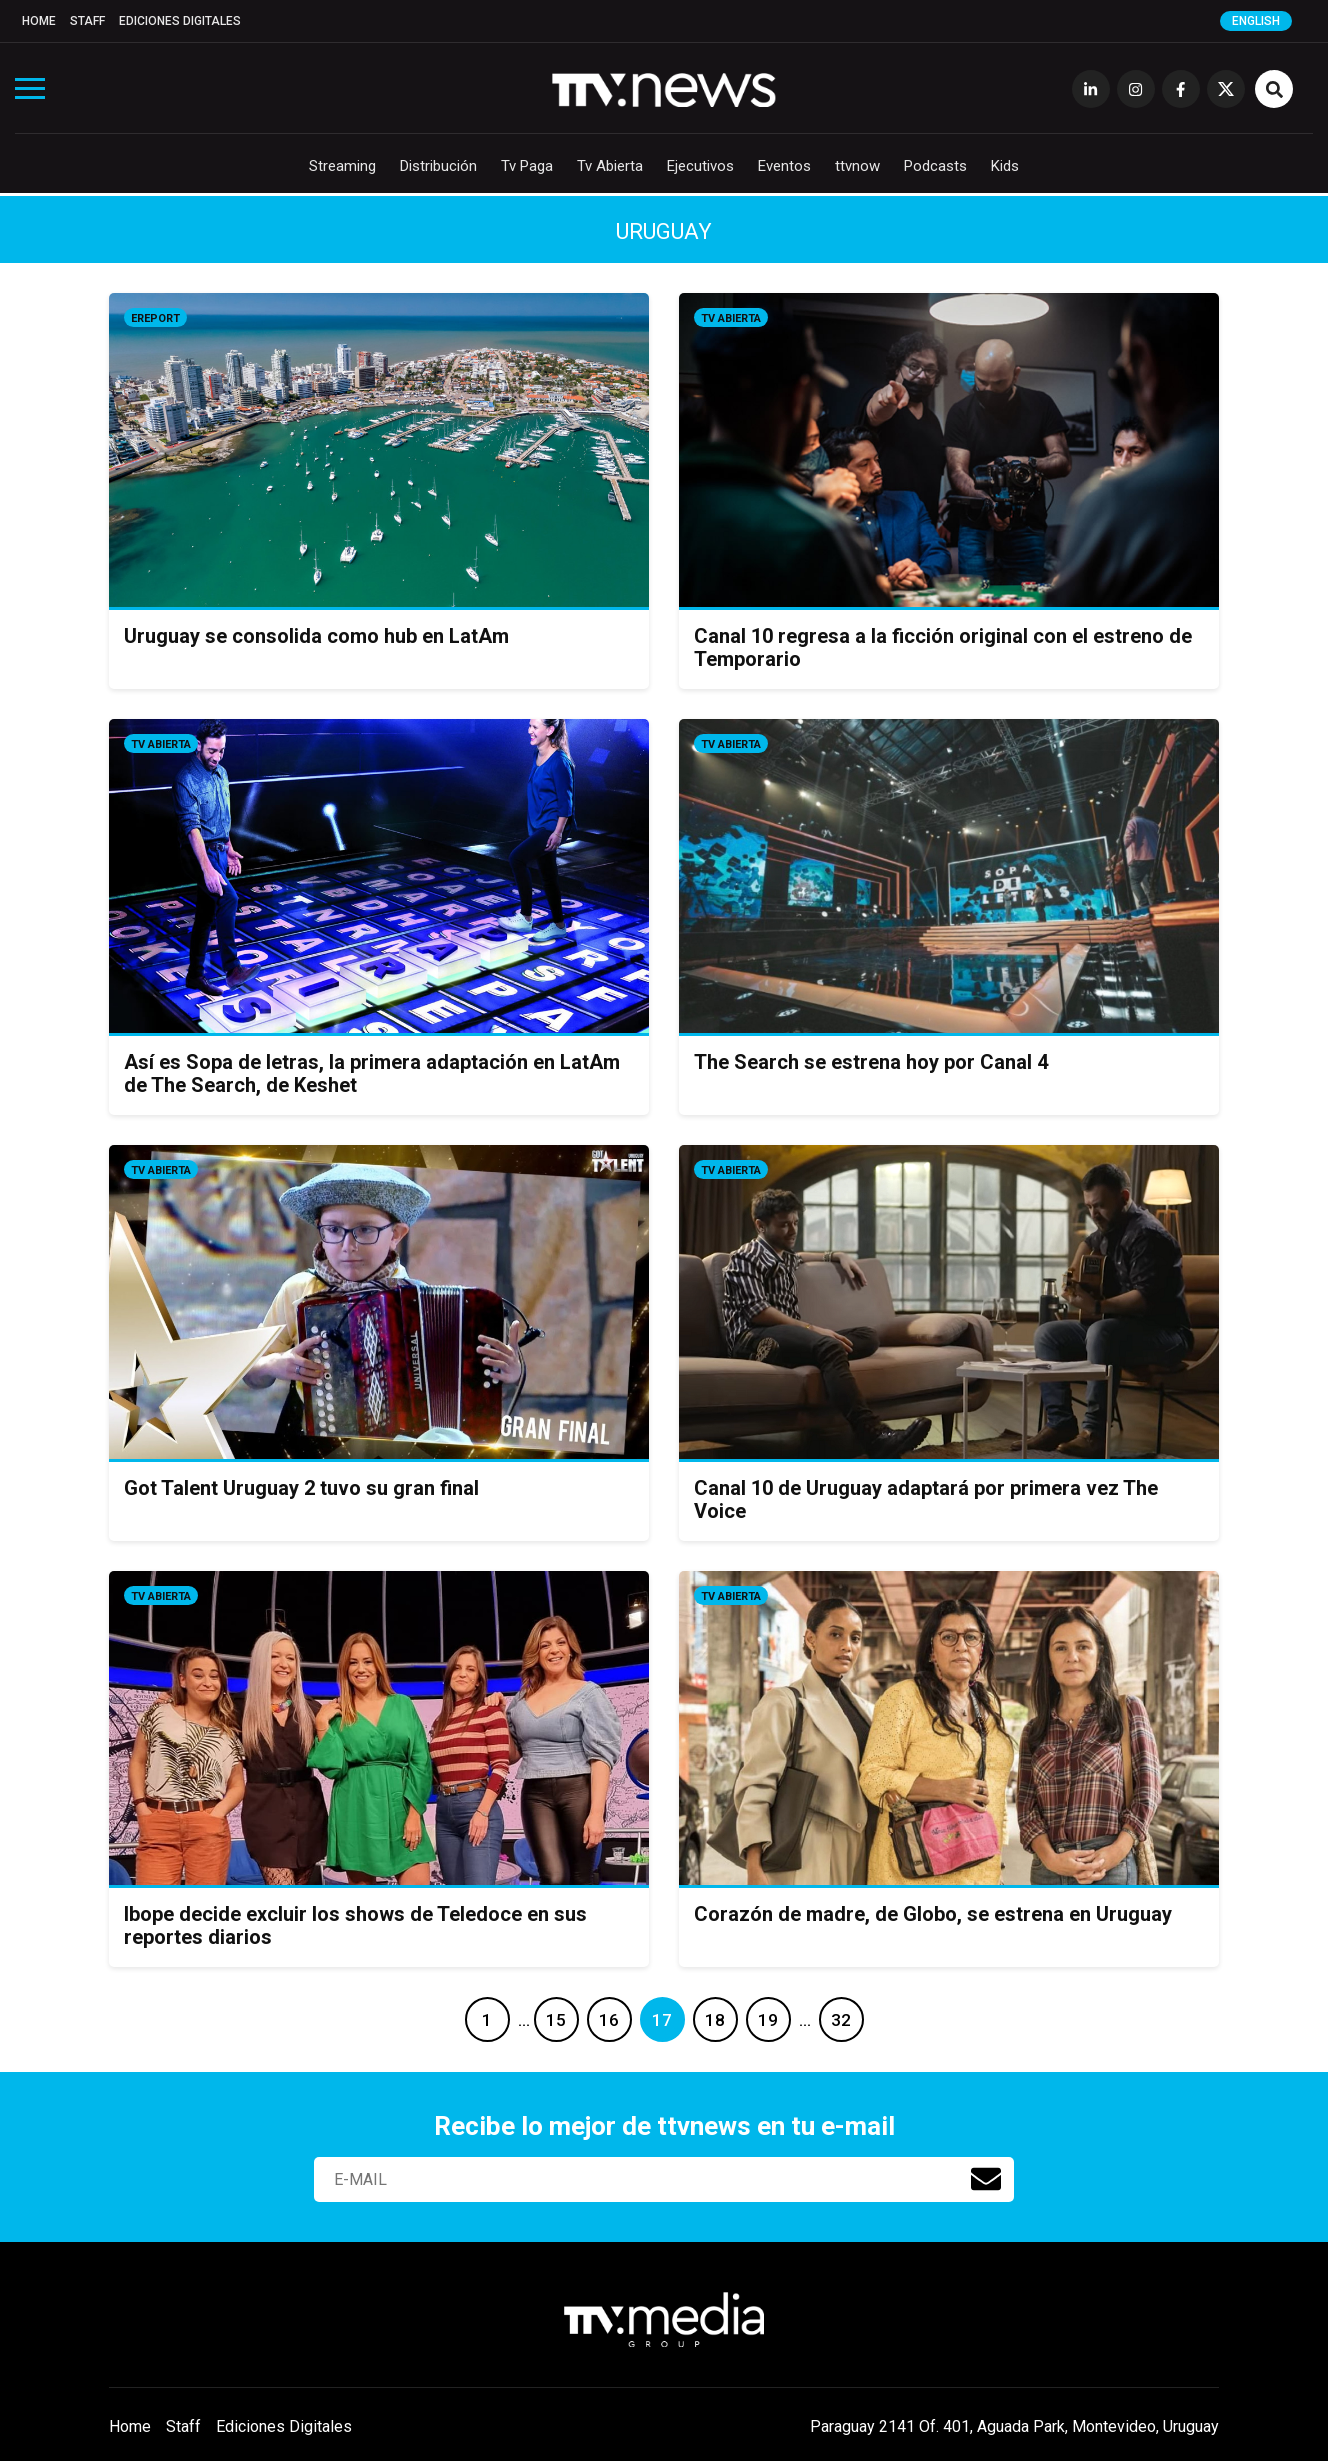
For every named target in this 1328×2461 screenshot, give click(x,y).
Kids (1005, 166)
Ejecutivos (700, 166)
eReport (155, 318)
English (1256, 21)
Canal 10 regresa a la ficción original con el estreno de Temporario (943, 647)
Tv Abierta (610, 166)
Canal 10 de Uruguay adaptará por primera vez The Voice (926, 1499)
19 (768, 2020)
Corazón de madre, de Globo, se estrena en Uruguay (933, 1914)
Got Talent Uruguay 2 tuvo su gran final (301, 1488)
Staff (87, 21)
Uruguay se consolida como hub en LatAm (316, 636)
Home (39, 21)
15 (556, 2020)
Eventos (784, 166)
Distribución (438, 166)
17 (662, 2020)
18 (715, 2020)
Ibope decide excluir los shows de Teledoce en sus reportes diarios (355, 1925)
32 (841, 2020)
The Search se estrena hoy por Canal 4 (871, 1062)
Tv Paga (527, 166)
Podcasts (935, 166)
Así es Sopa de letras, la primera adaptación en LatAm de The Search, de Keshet (372, 1073)
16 (609, 2020)
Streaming (342, 166)
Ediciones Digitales (180, 21)
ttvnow (857, 166)
